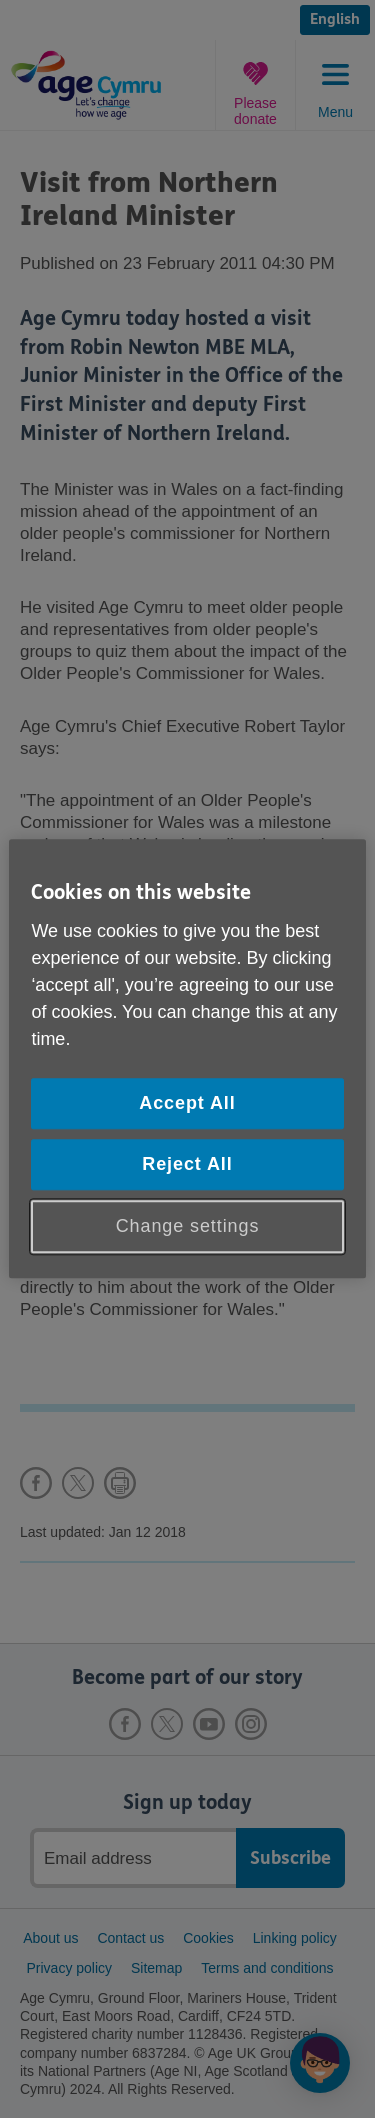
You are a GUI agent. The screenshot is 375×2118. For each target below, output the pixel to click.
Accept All (187, 1103)
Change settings (188, 1226)
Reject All (187, 1164)
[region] (187, 1058)
